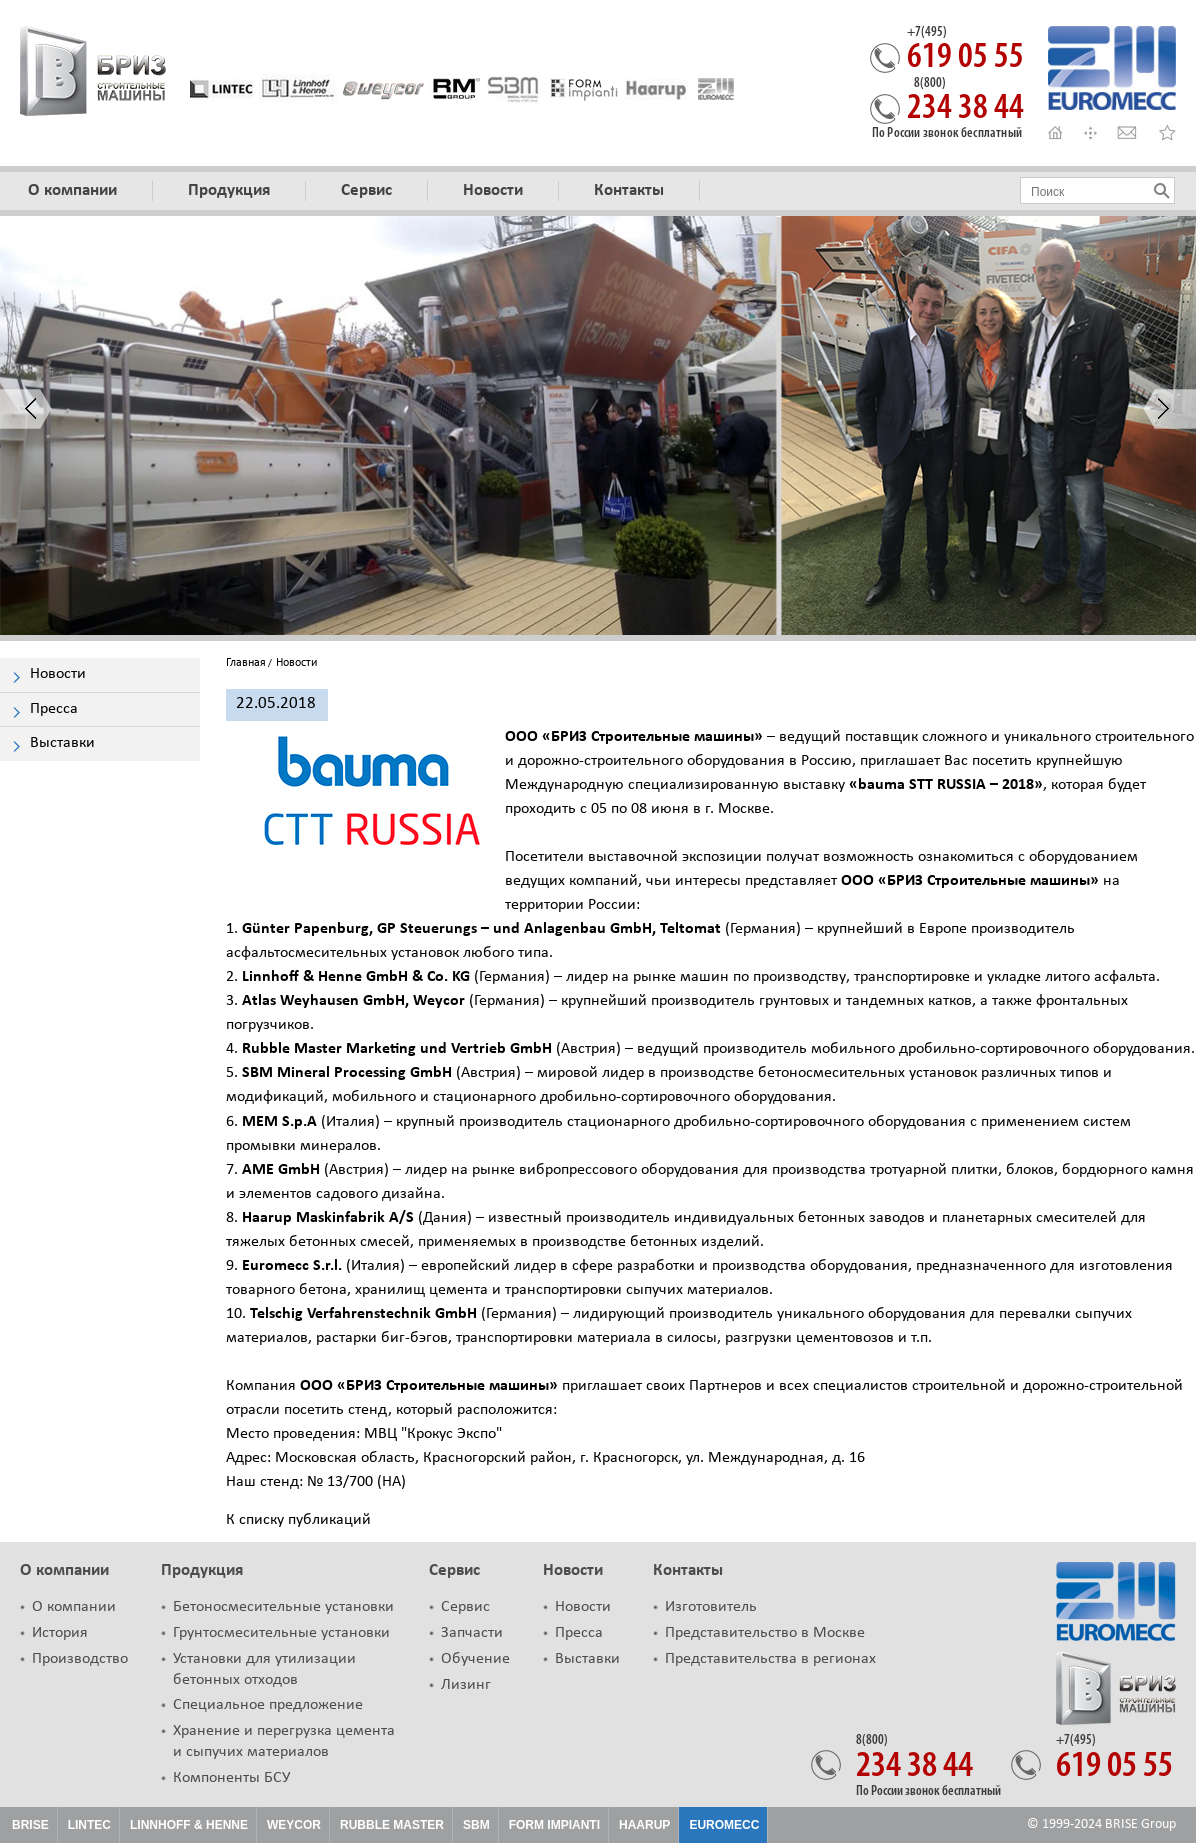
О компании (64, 1570)
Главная (246, 663)
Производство (80, 1659)
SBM (476, 1825)
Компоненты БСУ (231, 1778)
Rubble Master (392, 1825)
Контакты (688, 1570)
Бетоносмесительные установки (283, 1607)
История (60, 1633)
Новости (573, 1570)
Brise (30, 1825)
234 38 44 (965, 102)
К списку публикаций (298, 1520)
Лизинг (466, 1685)
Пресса (579, 1633)
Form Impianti (554, 1825)
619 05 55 (965, 51)
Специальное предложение (268, 1705)
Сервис (454, 1570)
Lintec (89, 1825)
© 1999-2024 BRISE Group (1101, 1824)
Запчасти (472, 1633)
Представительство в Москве (765, 1633)
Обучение (475, 1659)
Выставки (587, 1659)
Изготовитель (711, 1607)
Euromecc (724, 1825)
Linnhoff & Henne (189, 1825)
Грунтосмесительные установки (281, 1633)
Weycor (294, 1825)
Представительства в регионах (770, 1659)
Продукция (202, 1570)
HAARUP (644, 1825)
